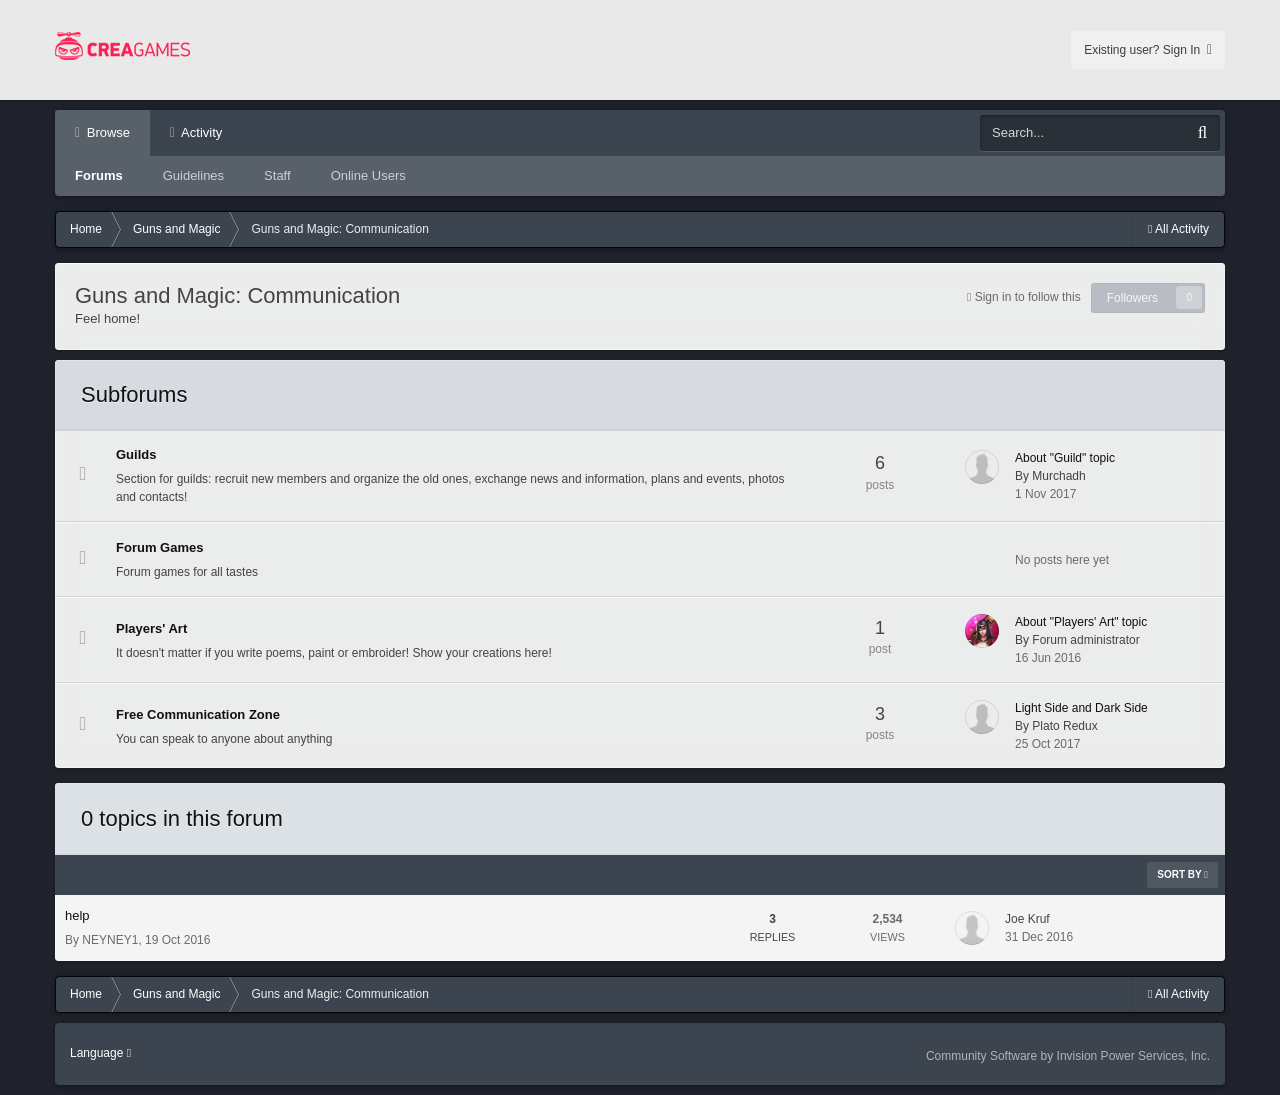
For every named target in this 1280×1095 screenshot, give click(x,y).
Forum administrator (1085, 640)
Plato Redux (1064, 726)
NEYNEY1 (110, 940)
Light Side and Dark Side (1081, 708)
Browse (106, 132)
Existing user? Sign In (1148, 50)
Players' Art (151, 628)
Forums (99, 175)
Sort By (1182, 874)
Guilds (136, 454)
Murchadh (1058, 476)
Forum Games (159, 547)
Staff (277, 175)
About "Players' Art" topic (1081, 622)
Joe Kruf (1027, 919)
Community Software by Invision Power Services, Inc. (1068, 1056)
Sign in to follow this (1028, 297)
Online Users (368, 175)
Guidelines (193, 175)
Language (100, 1053)
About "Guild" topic (1065, 458)
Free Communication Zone (198, 714)
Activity (200, 132)
